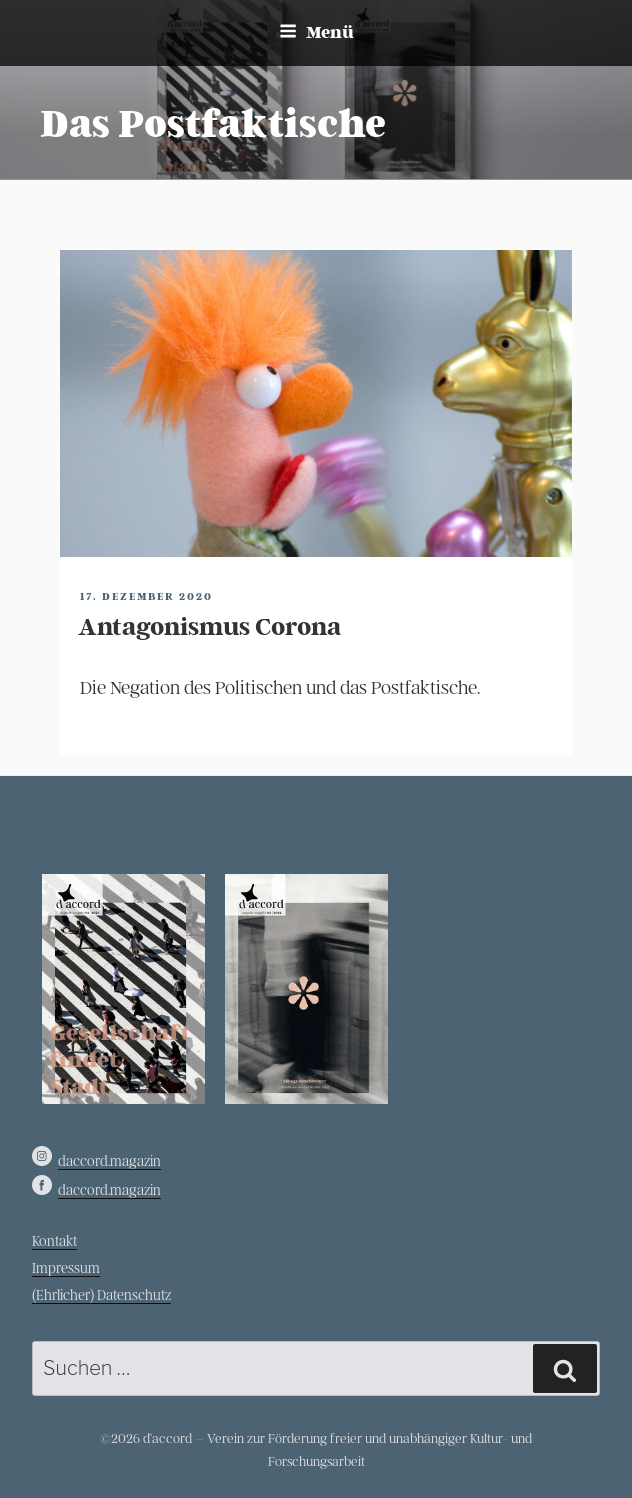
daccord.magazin (109, 1161)
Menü (316, 32)
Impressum (66, 1268)
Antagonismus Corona (209, 627)
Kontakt (54, 1241)
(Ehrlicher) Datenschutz (101, 1295)
